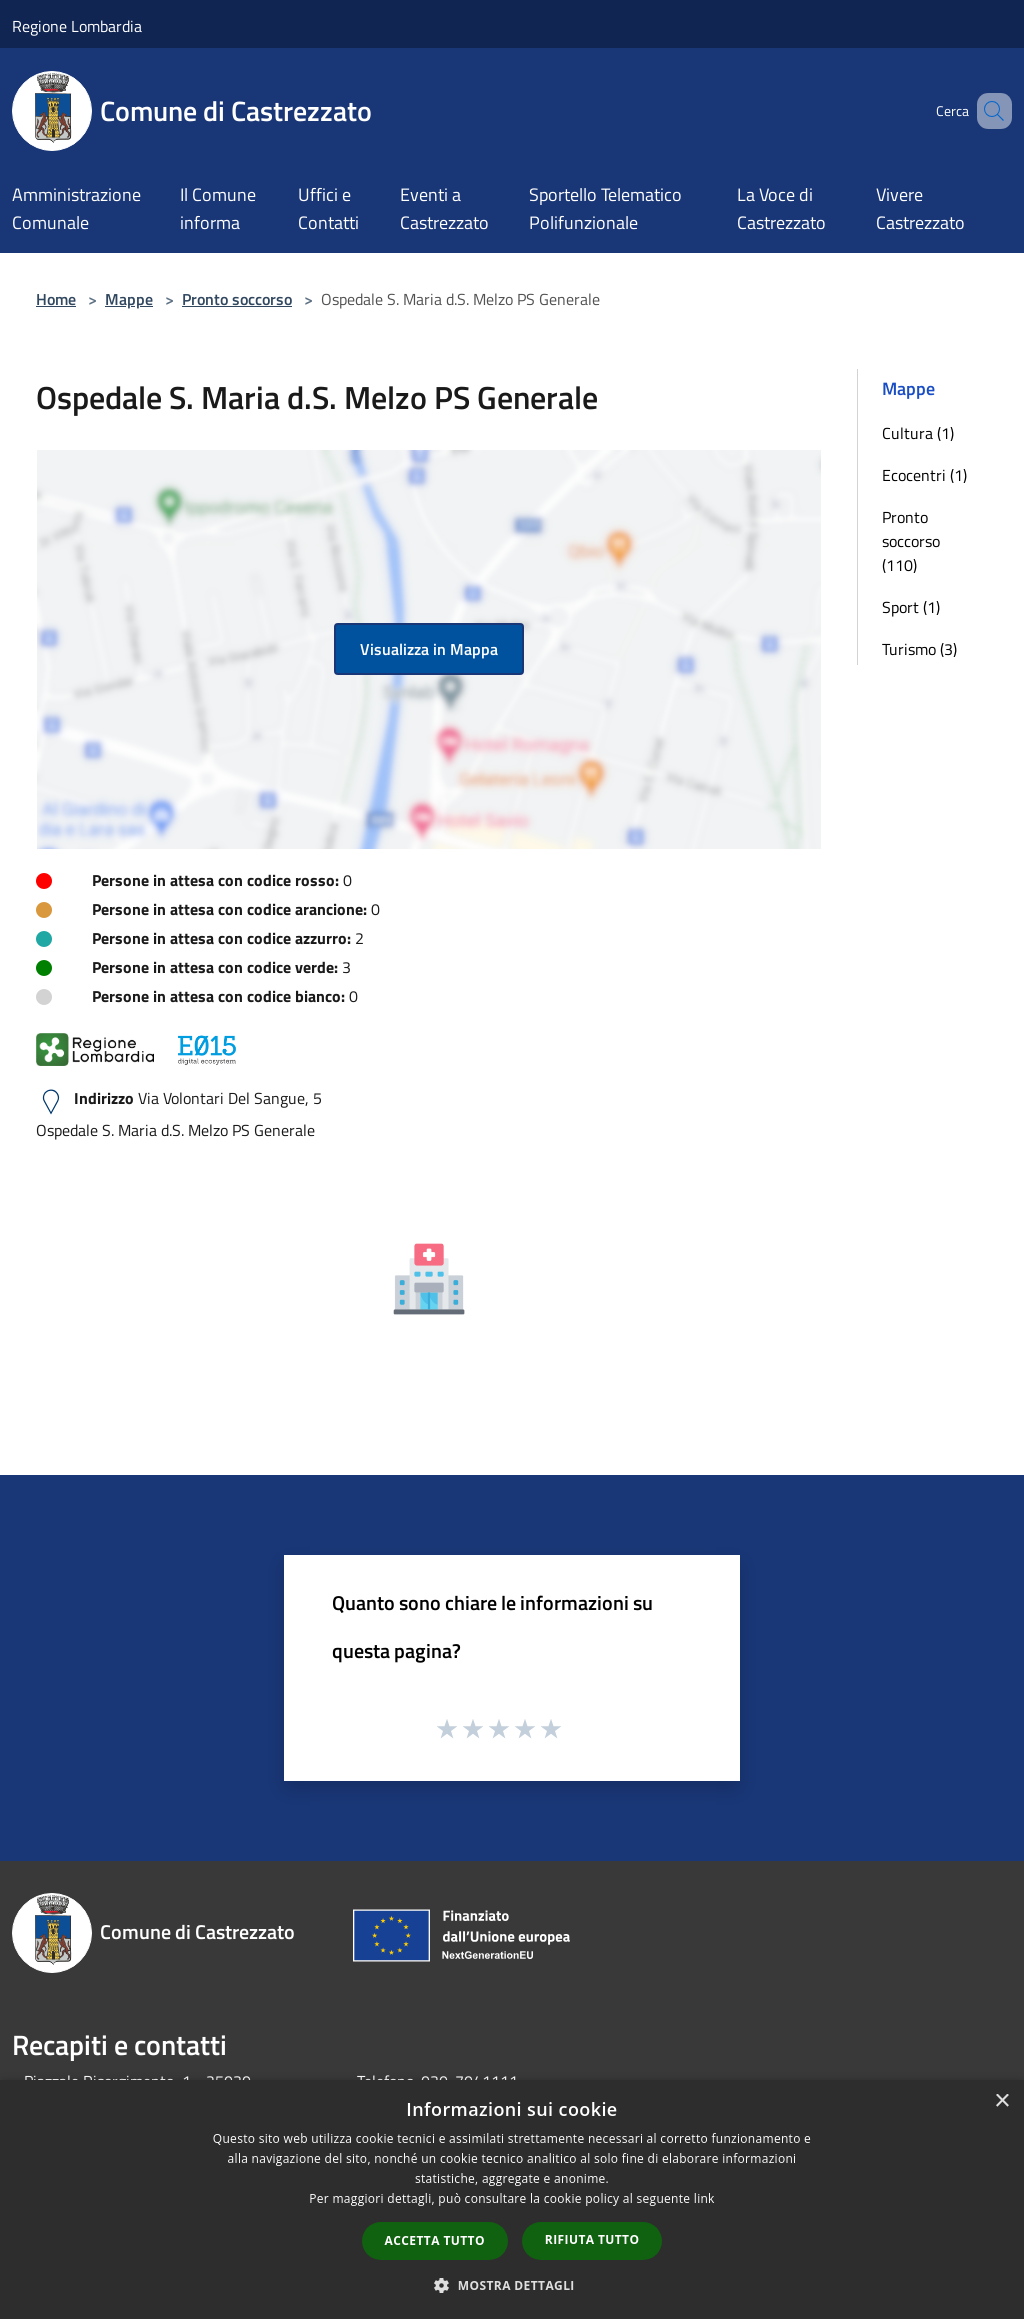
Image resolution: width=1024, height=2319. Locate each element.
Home (56, 299)
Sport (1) (911, 607)
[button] (512, 2285)
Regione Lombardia (77, 26)
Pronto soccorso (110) (911, 541)
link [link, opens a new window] (704, 2198)
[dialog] (512, 2199)
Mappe (129, 299)
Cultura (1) (918, 433)
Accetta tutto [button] (435, 2240)
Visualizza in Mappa (429, 649)
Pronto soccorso (237, 299)
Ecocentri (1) (924, 475)
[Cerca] (988, 111)
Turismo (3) (919, 649)
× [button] (1001, 2101)
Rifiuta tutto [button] (592, 2239)
